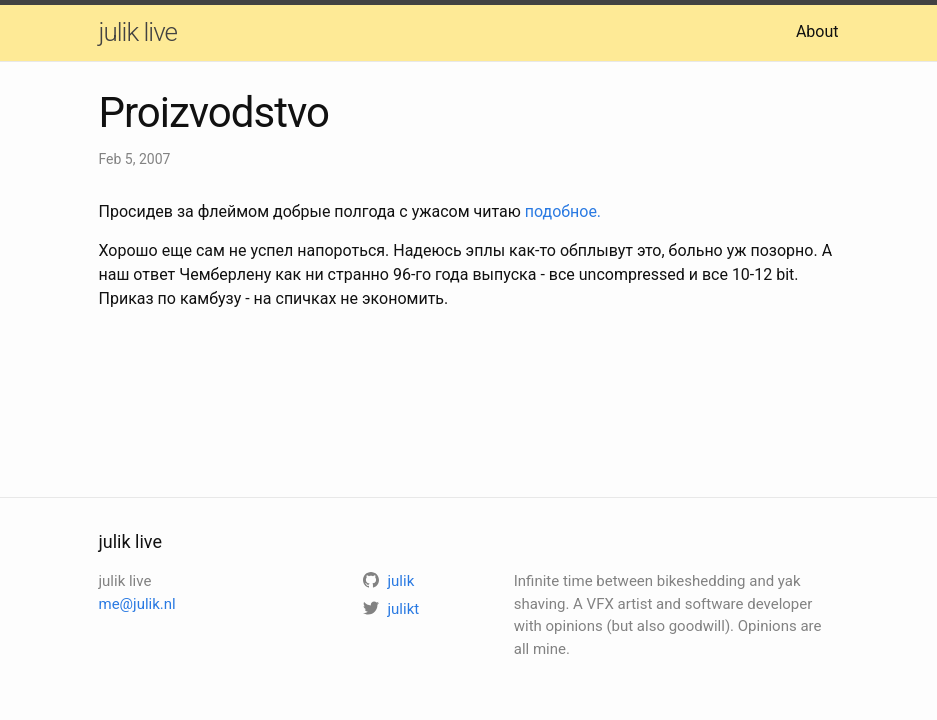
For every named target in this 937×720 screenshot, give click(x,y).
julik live (138, 32)
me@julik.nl (137, 604)
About (817, 31)
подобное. (563, 211)
